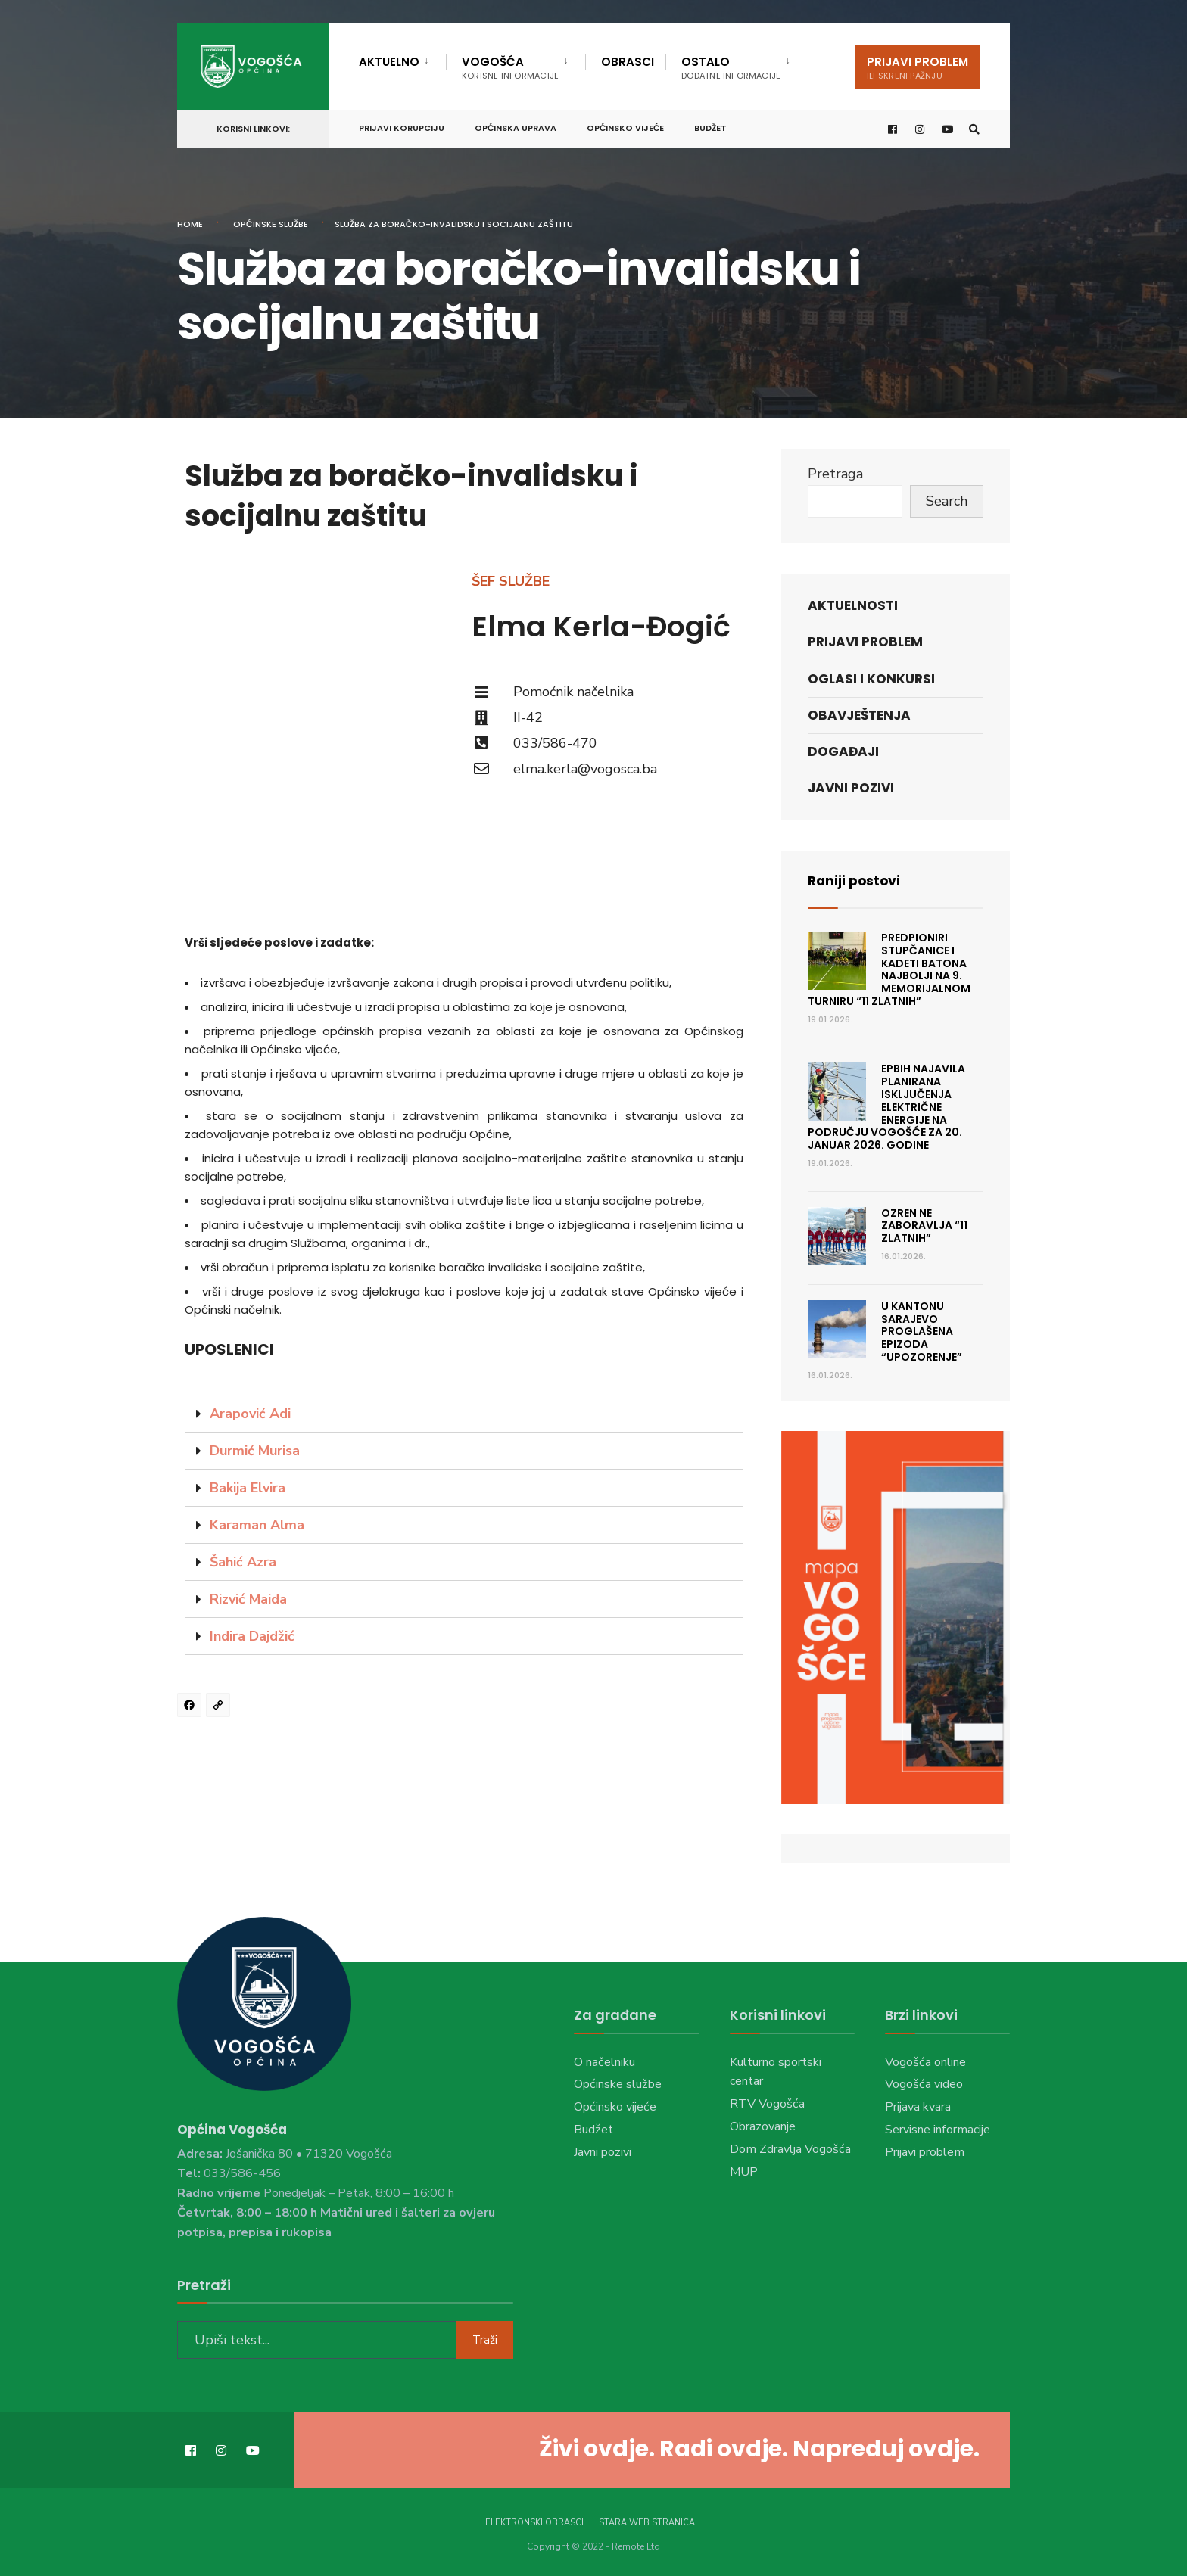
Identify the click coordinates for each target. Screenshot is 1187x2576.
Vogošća (510, 68)
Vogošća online (925, 2061)
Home (190, 224)
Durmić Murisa (255, 1451)
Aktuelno (389, 62)
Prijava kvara (918, 2106)
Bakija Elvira (247, 1488)
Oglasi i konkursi (871, 679)
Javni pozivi (851, 788)
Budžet (710, 126)
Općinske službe (270, 224)
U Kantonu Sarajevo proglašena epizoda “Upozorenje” (921, 1331)
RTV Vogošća (767, 2103)
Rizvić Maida (248, 1599)
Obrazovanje (763, 2126)
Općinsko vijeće (625, 126)
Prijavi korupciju (401, 126)
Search (946, 501)
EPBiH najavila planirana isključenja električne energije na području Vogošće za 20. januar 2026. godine (886, 1107)
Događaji (843, 751)
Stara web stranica (647, 2521)
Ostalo (730, 68)
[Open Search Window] (973, 127)
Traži (484, 2338)
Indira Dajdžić (252, 1636)
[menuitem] (402, 59)
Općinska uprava (515, 126)
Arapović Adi (250, 1414)
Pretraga (835, 474)
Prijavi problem (917, 68)
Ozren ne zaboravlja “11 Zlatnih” (924, 1226)
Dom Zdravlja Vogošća (790, 2149)
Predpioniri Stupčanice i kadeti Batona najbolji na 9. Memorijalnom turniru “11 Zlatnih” (889, 969)
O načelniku (604, 2061)
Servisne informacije (937, 2129)
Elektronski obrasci (534, 2521)
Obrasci (627, 62)
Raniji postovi (856, 880)
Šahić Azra (243, 1562)
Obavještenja (859, 715)
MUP (744, 2172)
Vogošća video (924, 2084)
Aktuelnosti (853, 605)
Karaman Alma (257, 1525)
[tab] (464, 1414)
